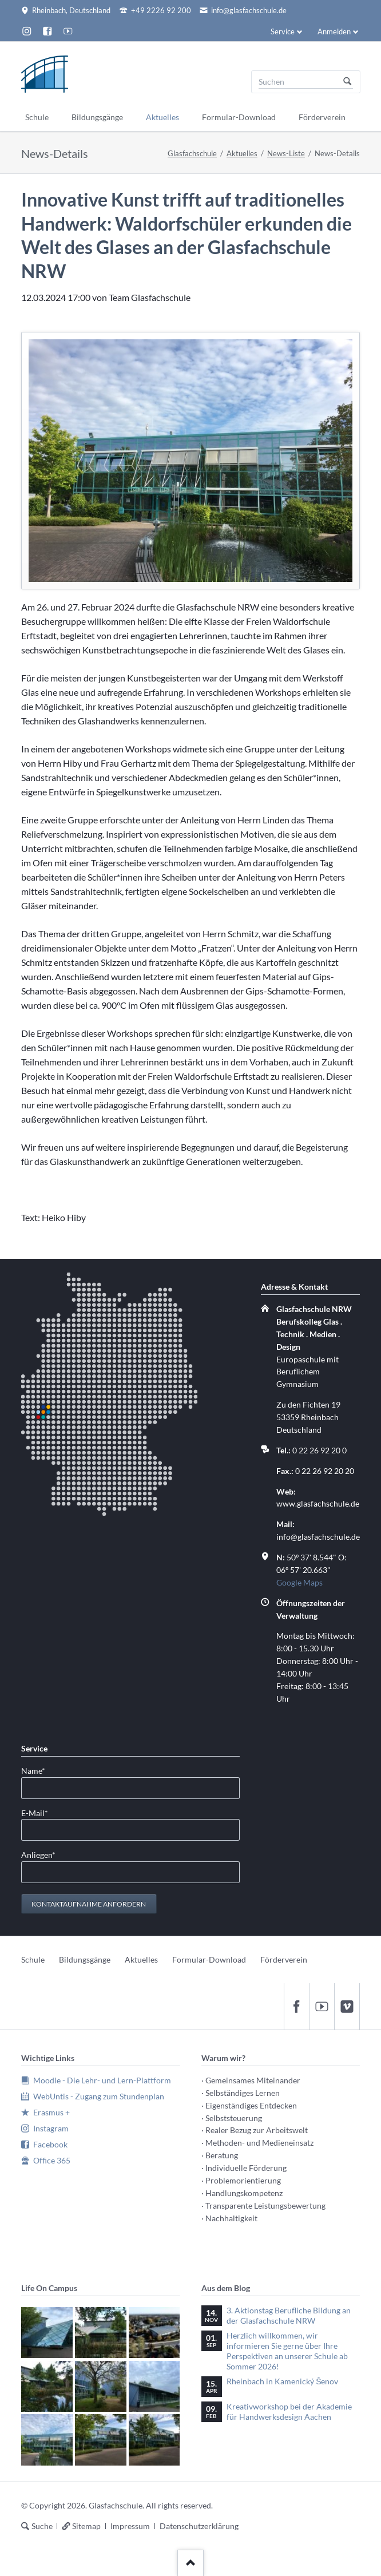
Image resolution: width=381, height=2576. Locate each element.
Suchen (347, 82)
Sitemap (86, 2526)
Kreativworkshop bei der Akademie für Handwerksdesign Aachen (289, 2411)
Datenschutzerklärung (199, 2526)
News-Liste (286, 153)
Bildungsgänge (84, 1959)
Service (283, 31)
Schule (33, 1959)
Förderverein (283, 1959)
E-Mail (39, 1812)
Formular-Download (209, 1959)
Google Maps (299, 1582)
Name (39, 1770)
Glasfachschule (192, 153)
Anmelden (334, 31)
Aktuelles (242, 153)
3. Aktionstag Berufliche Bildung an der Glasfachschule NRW (289, 2315)
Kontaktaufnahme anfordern (88, 1904)
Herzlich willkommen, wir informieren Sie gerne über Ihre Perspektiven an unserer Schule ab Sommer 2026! (287, 2351)
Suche (42, 2526)
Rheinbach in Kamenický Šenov (282, 2381)
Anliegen (39, 1854)
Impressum (130, 2526)
